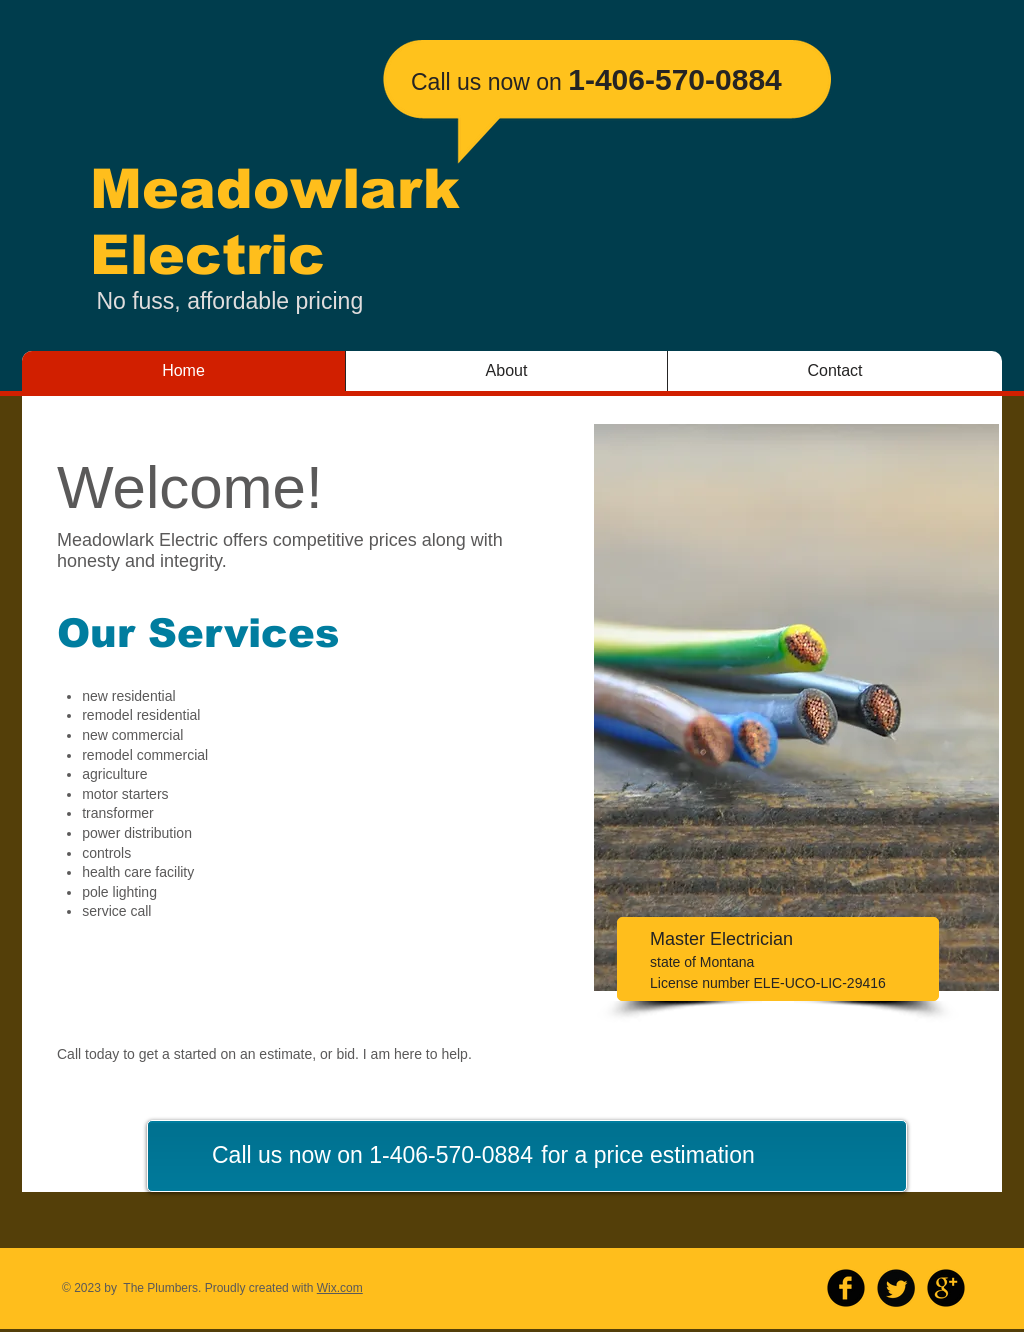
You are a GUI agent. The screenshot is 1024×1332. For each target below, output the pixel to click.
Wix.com (340, 1288)
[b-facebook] (846, 1288)
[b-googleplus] (946, 1288)
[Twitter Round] (896, 1288)
